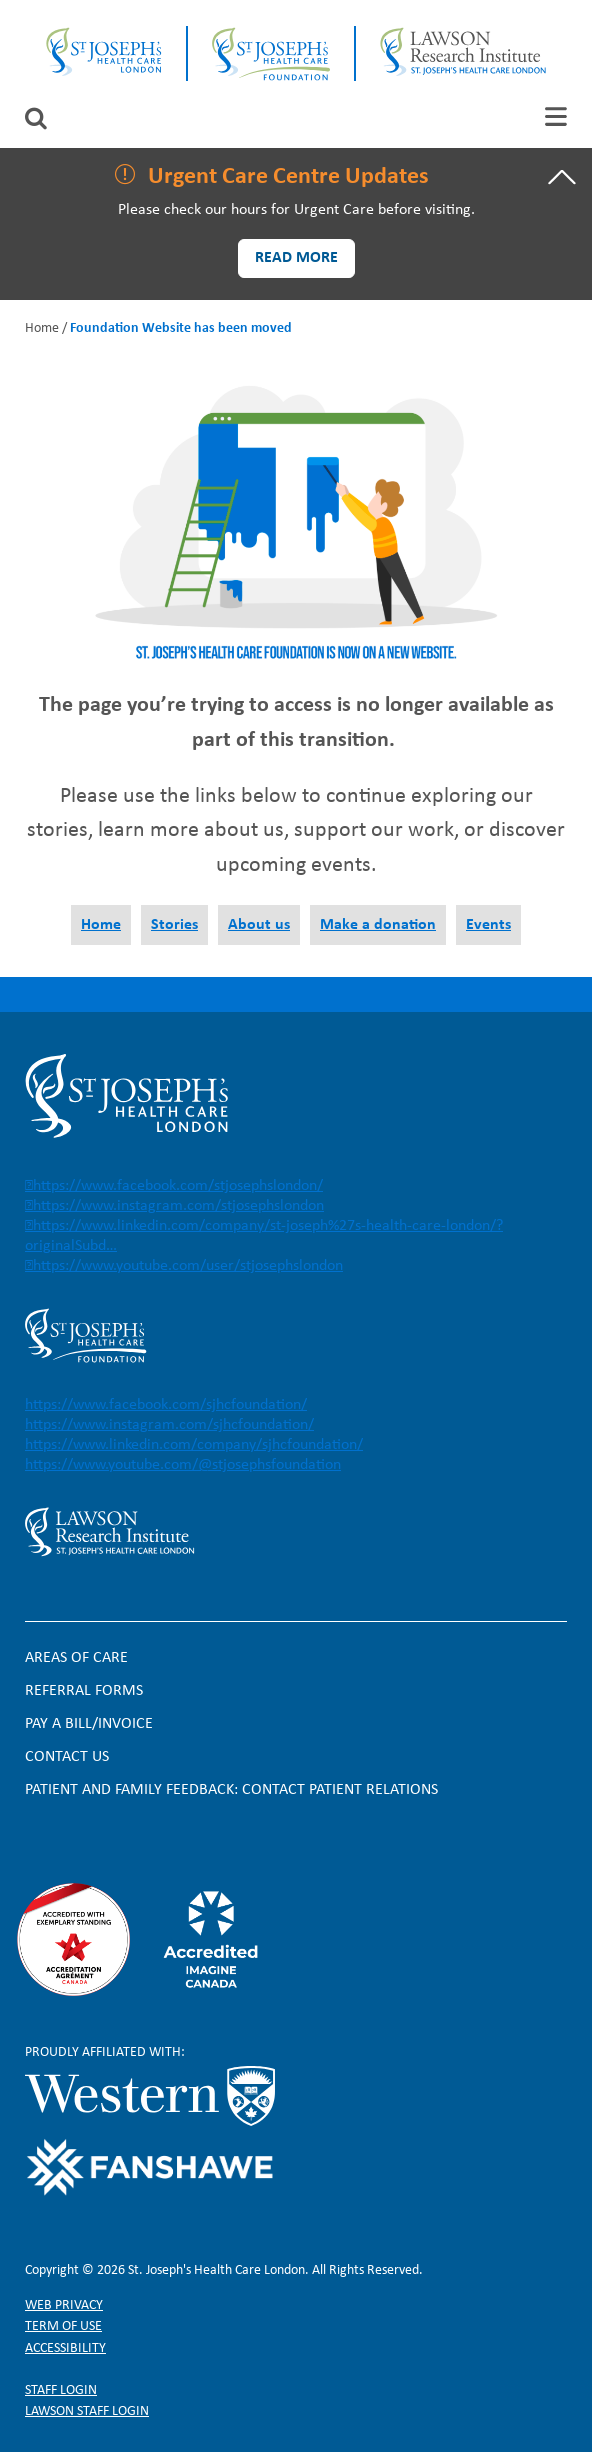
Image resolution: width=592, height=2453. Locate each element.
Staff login (61, 2390)
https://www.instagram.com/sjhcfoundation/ (169, 1425)
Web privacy (64, 2305)
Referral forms (84, 1691)
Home (42, 328)
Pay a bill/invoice (89, 1724)
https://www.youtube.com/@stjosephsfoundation (183, 1465)
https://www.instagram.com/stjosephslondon (178, 1206)
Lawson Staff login (87, 2411)
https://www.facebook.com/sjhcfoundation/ (166, 1405)
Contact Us (67, 1757)
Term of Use (63, 2326)
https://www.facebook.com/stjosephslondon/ (178, 1186)
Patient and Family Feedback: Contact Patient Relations (231, 1790)
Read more (296, 258)
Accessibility (65, 2348)
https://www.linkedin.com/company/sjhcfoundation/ (194, 1445)
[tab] (556, 116)
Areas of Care (76, 1658)
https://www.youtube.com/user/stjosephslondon (188, 1266)
